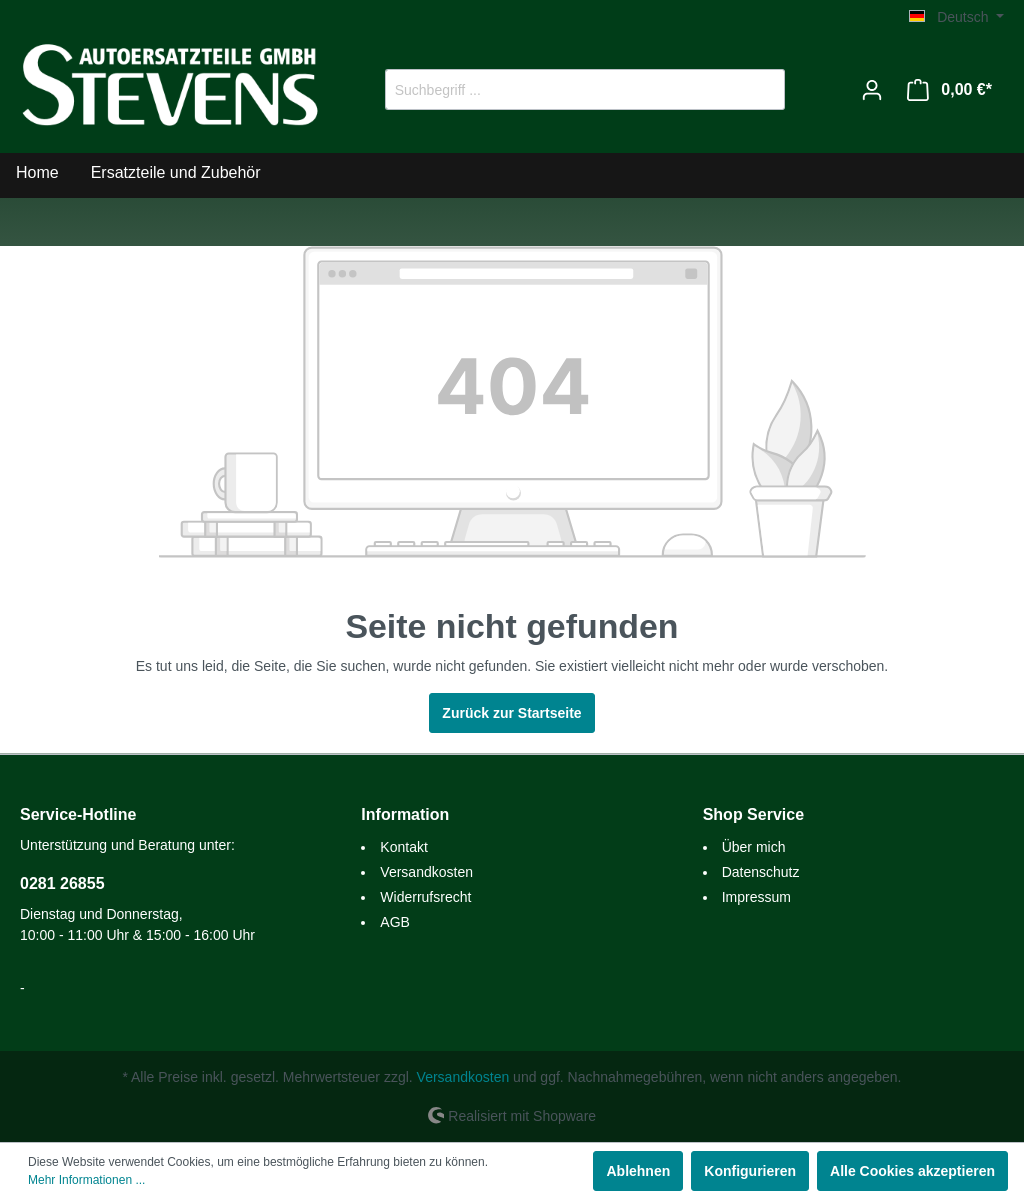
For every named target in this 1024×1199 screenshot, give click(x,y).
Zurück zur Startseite (511, 713)
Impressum (756, 897)
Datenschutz (761, 872)
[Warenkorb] (949, 90)
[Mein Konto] (872, 90)
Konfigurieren (750, 1171)
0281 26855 (62, 883)
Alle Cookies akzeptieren (912, 1171)
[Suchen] (761, 89)
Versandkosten (426, 872)
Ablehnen (638, 1171)
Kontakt (403, 847)
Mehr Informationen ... (86, 1180)
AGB (395, 922)
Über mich (754, 847)
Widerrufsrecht (425, 897)
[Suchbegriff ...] (562, 89)
